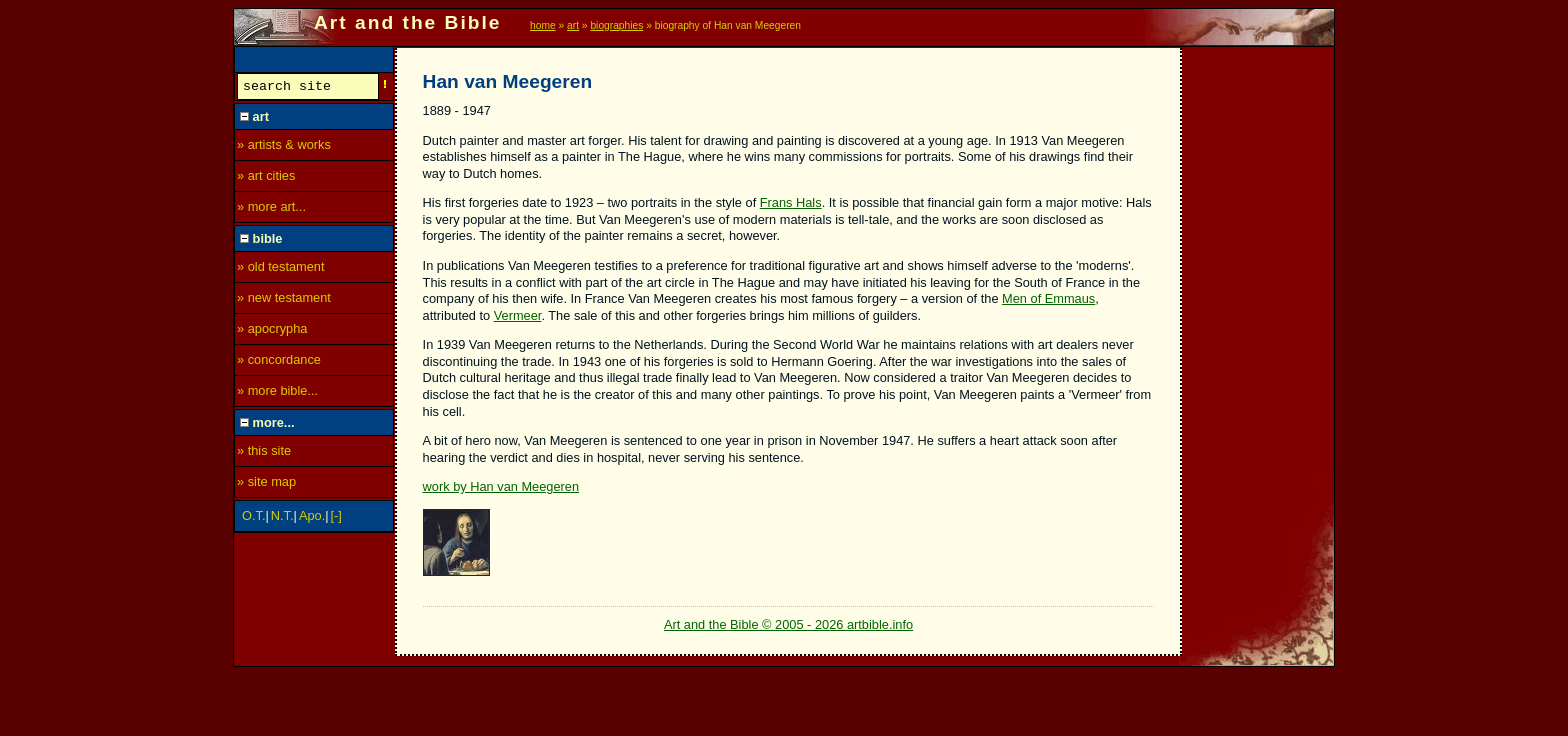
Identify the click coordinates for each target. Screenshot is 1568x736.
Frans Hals (791, 202)
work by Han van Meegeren (501, 486)
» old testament (281, 269)
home (543, 25)
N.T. (282, 518)
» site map (266, 484)
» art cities (266, 178)
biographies (616, 25)
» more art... (271, 209)
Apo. (312, 518)
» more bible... (277, 393)
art (573, 25)
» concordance (279, 362)
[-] (336, 518)
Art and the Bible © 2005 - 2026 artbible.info (788, 624)
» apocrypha (272, 331)
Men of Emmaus (1048, 298)
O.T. (253, 518)
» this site (264, 453)
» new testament (284, 300)
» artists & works (284, 147)
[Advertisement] (1259, 347)
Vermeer (518, 315)
